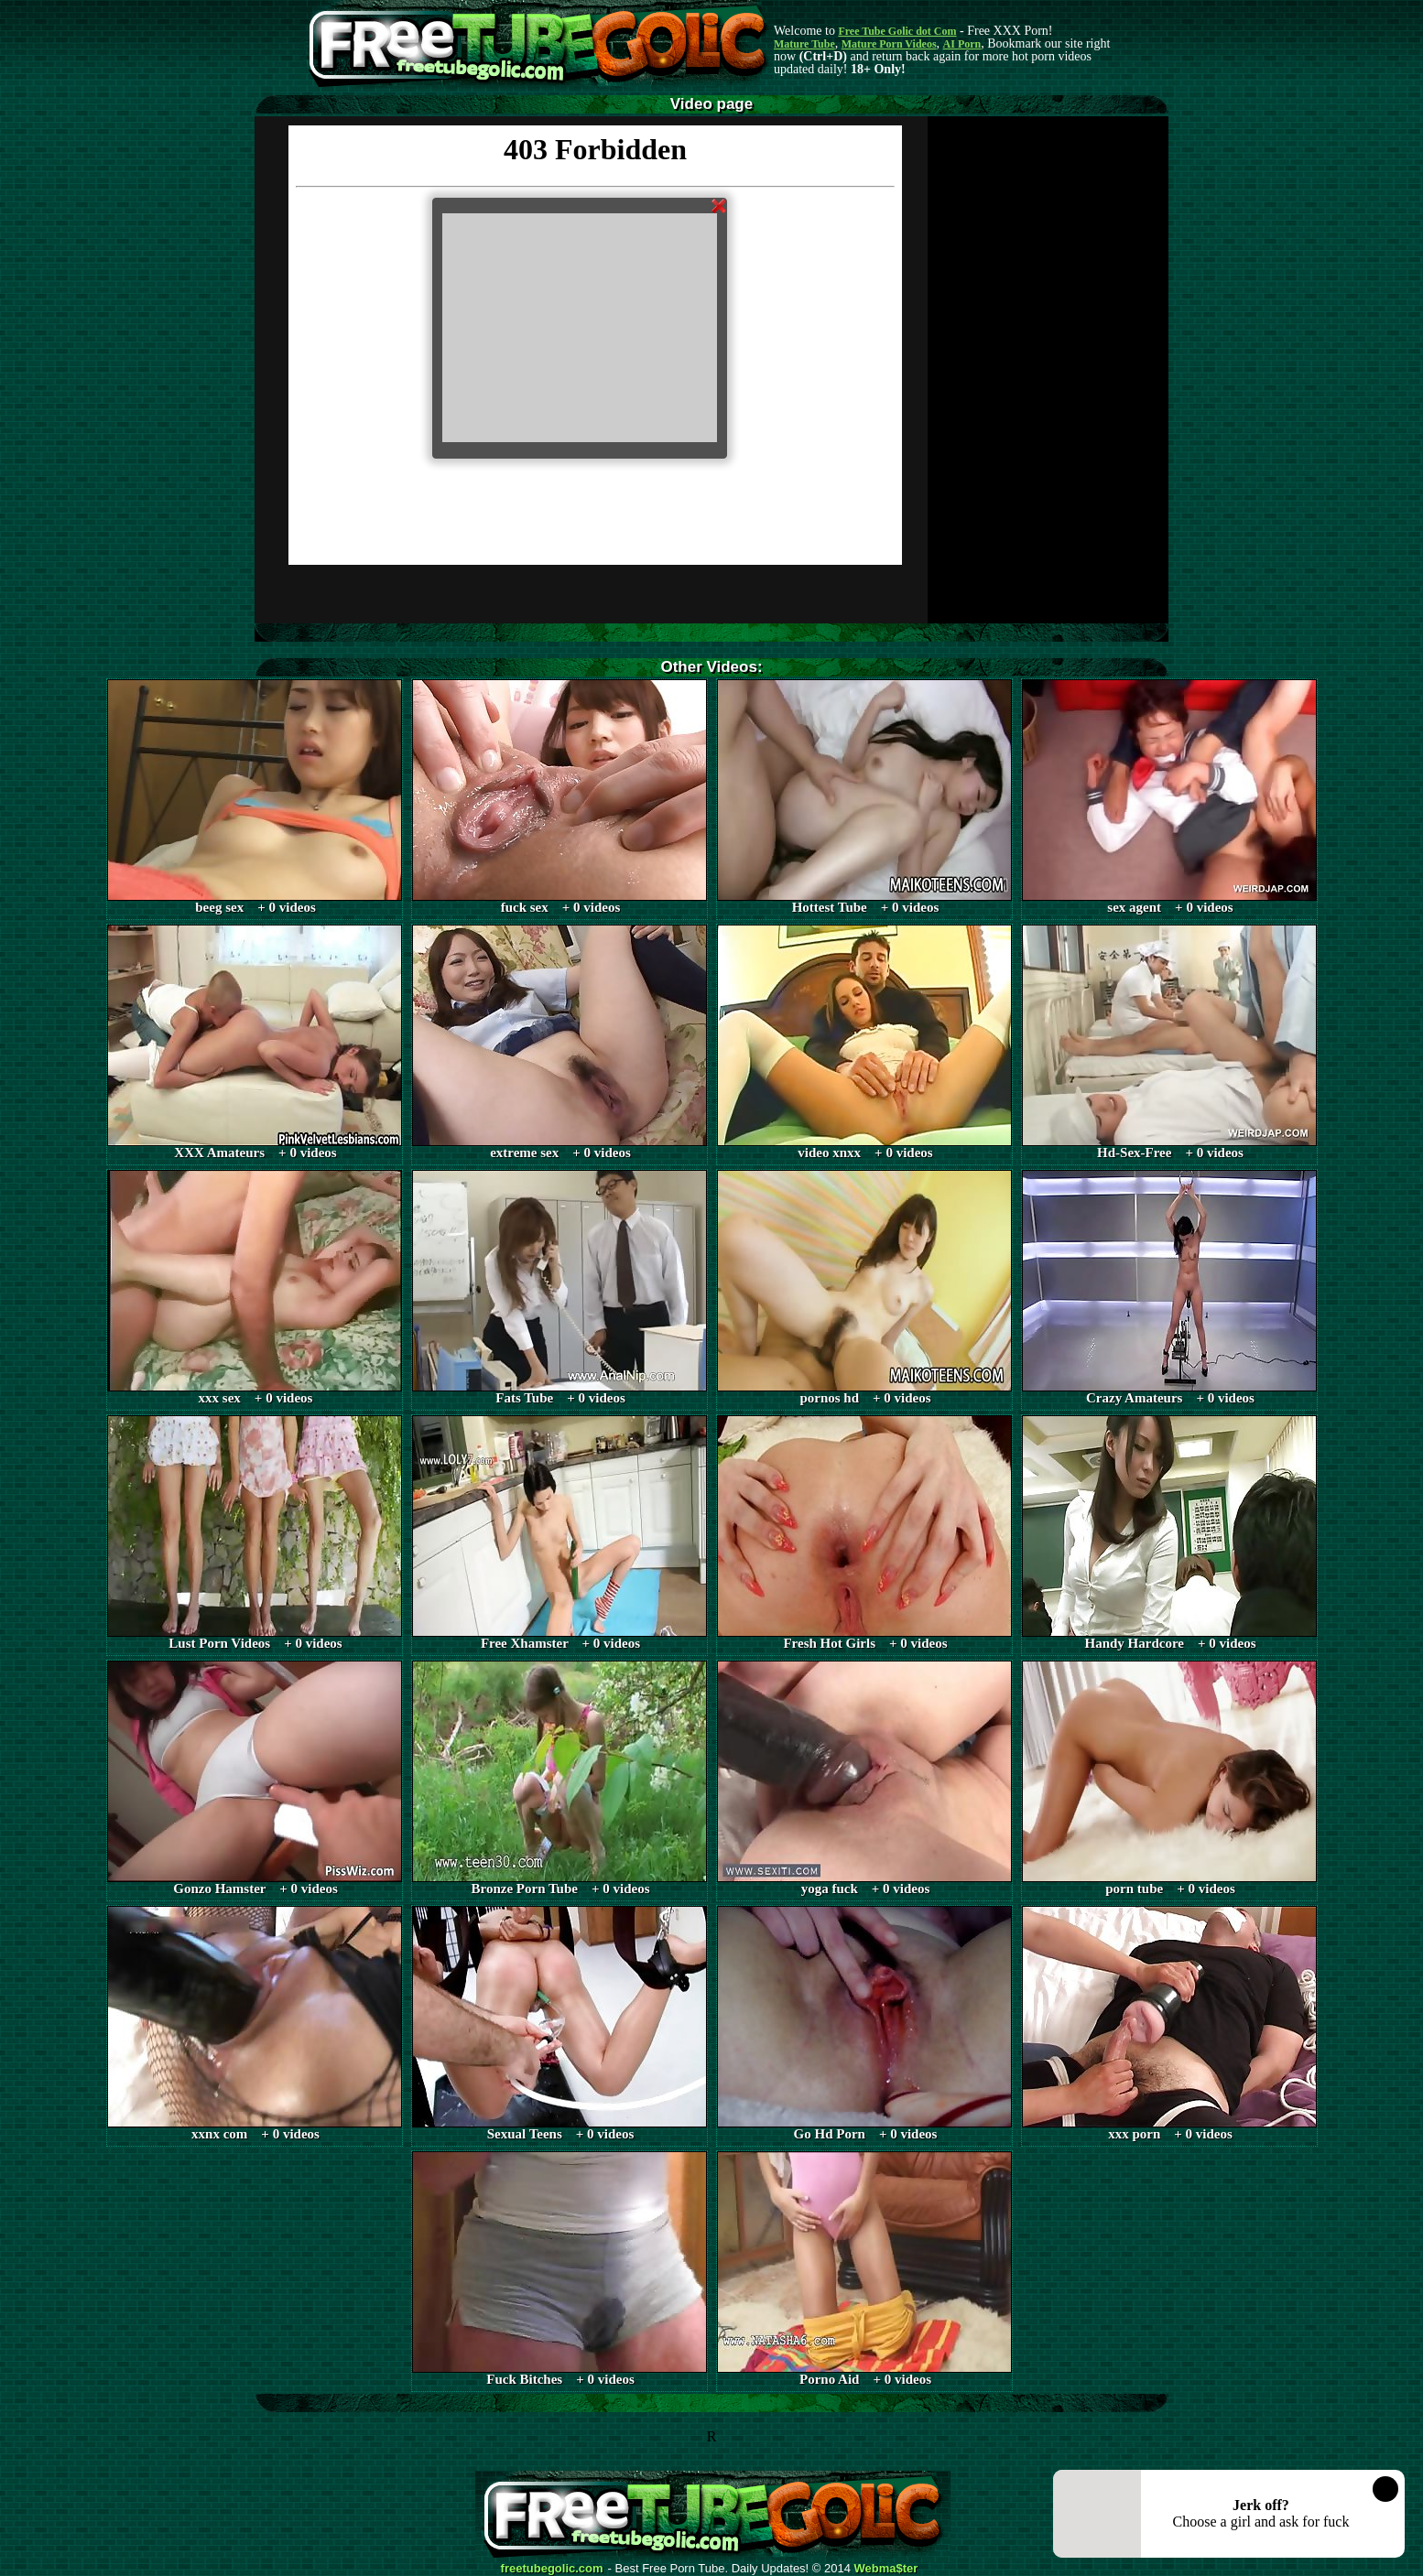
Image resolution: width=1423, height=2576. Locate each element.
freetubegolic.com (552, 2568)
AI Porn (962, 44)
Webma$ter (886, 2568)
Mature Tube (804, 44)
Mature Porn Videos (889, 44)
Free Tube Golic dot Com (897, 31)
